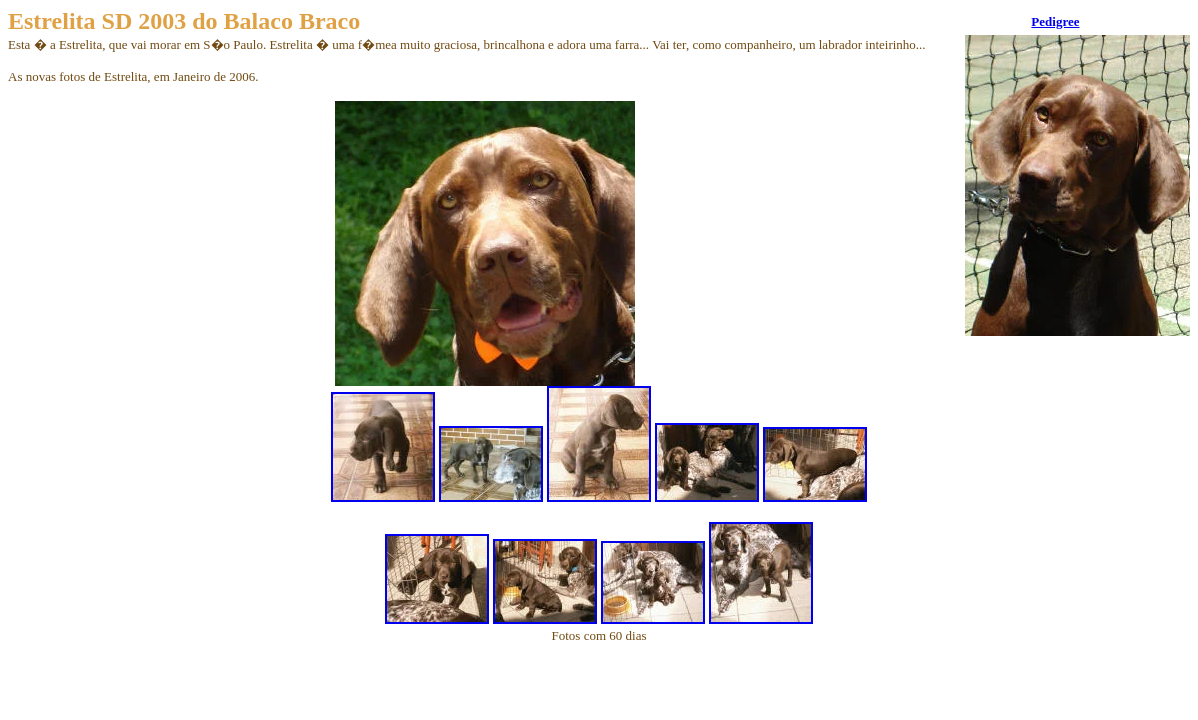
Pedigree (1055, 21)
